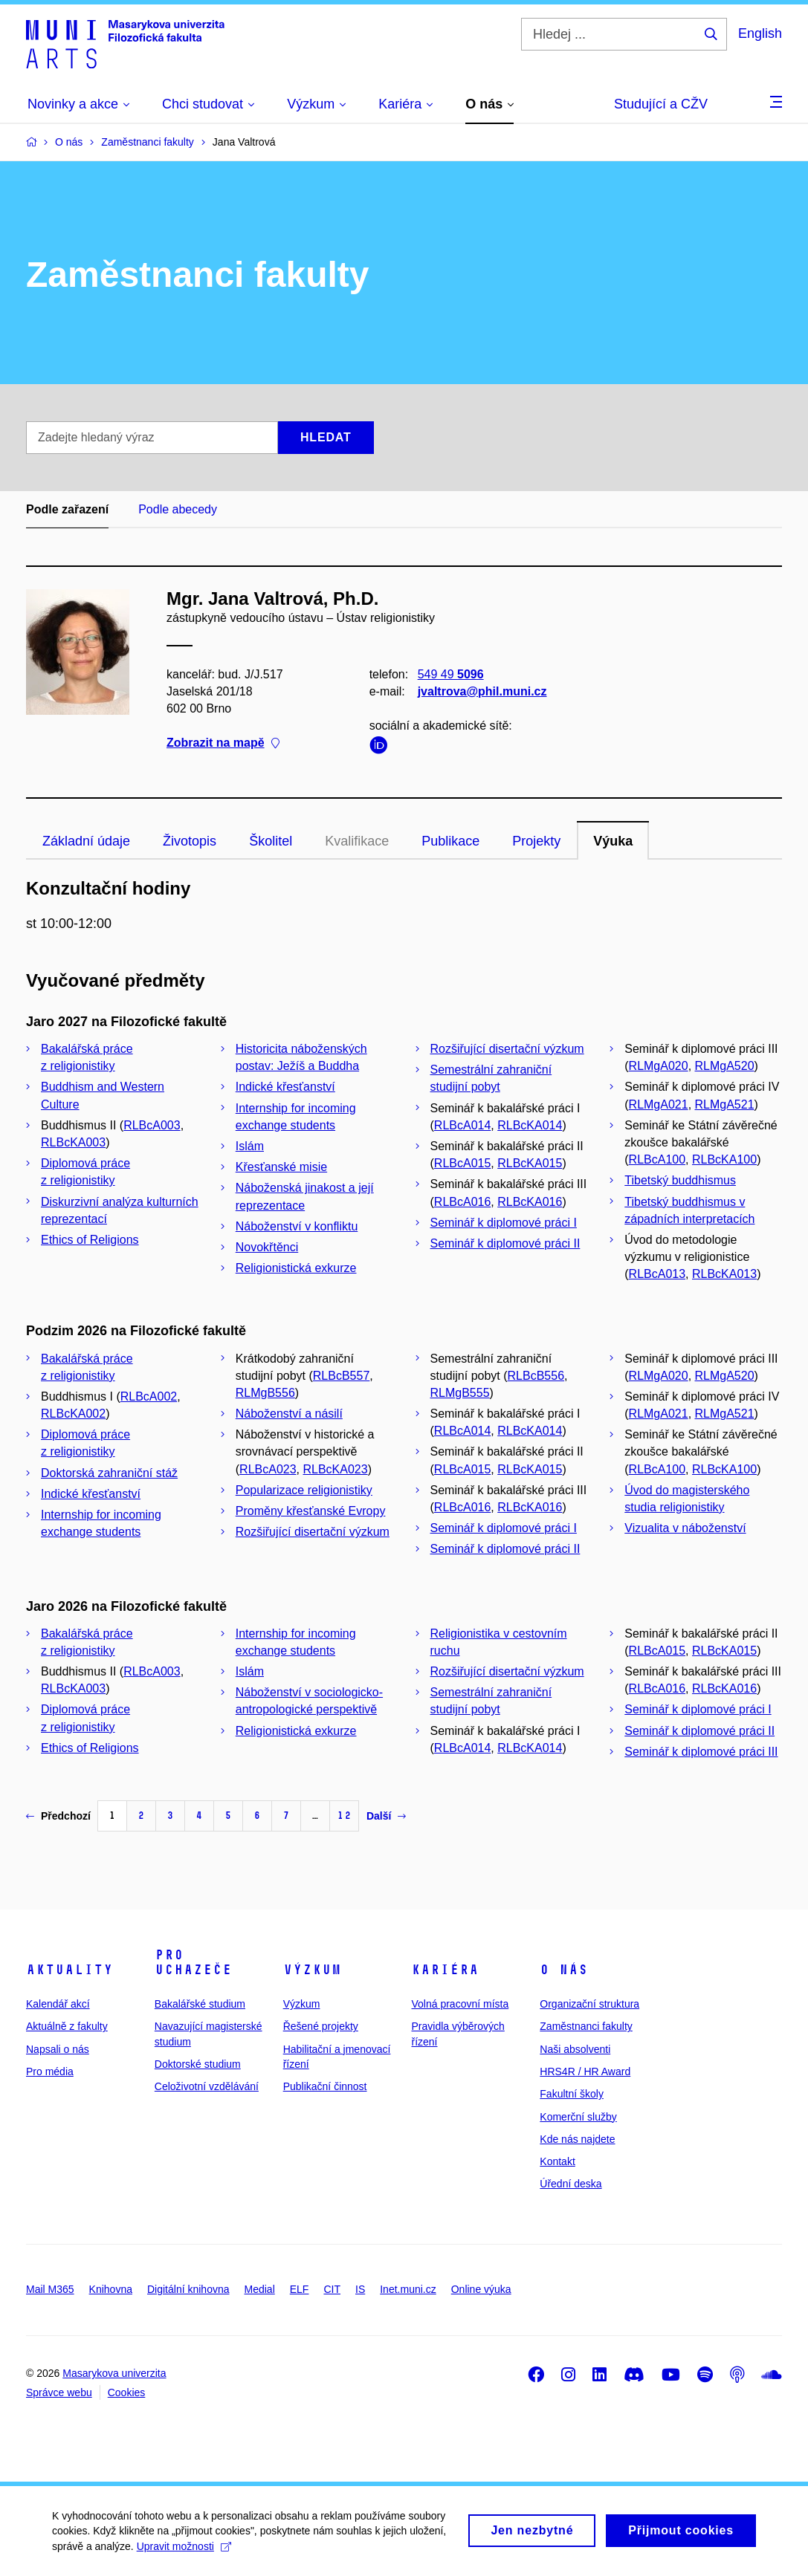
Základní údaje (86, 841)
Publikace (450, 841)
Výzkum (312, 1970)
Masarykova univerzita (114, 2373)
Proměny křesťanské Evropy (311, 1511)
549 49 (451, 674)
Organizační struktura (589, 2004)
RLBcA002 (149, 1396)
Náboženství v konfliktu (297, 1226)
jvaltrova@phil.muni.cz (482, 691)
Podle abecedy (177, 509)
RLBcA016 (462, 1201)
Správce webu (59, 2392)
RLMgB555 (460, 1392)
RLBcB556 (536, 1375)
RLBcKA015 (529, 1163)
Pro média (50, 2071)
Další (386, 1816)
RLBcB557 (341, 1375)
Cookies (127, 2392)
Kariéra (445, 1970)
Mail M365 (50, 2289)
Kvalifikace (357, 841)
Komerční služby (578, 2117)
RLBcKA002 (73, 1413)
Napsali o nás (57, 2049)
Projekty (536, 841)
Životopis (189, 841)
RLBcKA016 (529, 1201)
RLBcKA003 (73, 1142)
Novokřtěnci (267, 1247)
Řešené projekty (320, 2026)
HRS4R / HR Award (585, 2071)
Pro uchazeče (193, 1962)
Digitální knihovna (188, 2289)
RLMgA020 (658, 1066)
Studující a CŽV (661, 104)
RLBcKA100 (724, 1159)
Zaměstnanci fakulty (586, 2026)
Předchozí (58, 1816)
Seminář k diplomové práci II (505, 1243)
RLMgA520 (724, 1066)
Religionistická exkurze (296, 1268)
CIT (331, 2289)
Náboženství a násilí (289, 1413)
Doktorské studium (198, 2064)
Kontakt (557, 2161)
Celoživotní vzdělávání (207, 2086)
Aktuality (69, 1970)
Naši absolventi (575, 2049)
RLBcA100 (657, 1159)
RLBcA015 (462, 1163)
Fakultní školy (572, 2094)
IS (360, 2289)
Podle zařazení (67, 509)
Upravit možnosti (184, 2551)
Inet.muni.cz (408, 2289)
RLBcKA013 (724, 1274)
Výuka (613, 841)
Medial (260, 2289)
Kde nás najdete (577, 2139)
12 (344, 1815)
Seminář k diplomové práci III (701, 1751)
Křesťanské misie (281, 1167)
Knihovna (110, 2289)
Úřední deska (570, 2184)
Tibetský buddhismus (680, 1180)
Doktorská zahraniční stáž (109, 1473)
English (760, 33)
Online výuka (481, 2289)
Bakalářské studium (200, 2004)
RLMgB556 (265, 1392)
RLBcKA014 (529, 1125)
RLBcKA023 (335, 1469)
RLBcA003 (152, 1125)
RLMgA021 (658, 1104)
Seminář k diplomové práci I (503, 1222)
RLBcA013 (657, 1274)
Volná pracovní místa (459, 2004)
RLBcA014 (462, 1125)
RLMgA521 (724, 1104)
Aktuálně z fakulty (67, 2026)
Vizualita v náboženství (685, 1528)
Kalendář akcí (58, 2004)
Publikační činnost (325, 2086)
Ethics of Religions (90, 1239)
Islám (250, 1146)
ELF (299, 2289)
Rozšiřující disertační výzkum (507, 1048)
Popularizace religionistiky (304, 1490)
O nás (564, 1970)
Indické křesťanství (285, 1086)
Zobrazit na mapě (223, 743)
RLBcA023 (268, 1469)
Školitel (270, 841)
